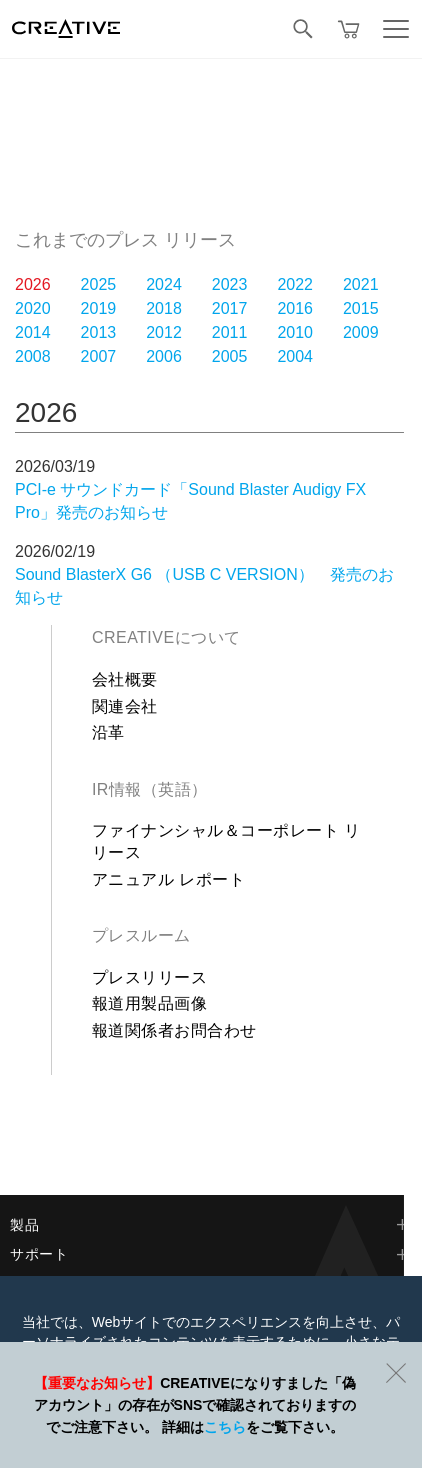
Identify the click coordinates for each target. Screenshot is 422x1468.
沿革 (108, 732)
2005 (230, 356)
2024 (164, 284)
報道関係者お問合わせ (174, 1030)
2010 (295, 332)
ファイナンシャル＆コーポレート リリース (226, 841)
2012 (164, 332)
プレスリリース (149, 977)
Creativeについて (166, 637)
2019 (99, 308)
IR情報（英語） (150, 789)
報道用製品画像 (149, 1003)
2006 (164, 356)
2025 (99, 284)
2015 (361, 308)
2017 (230, 308)
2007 (99, 356)
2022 (295, 284)
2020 (33, 308)
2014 (33, 332)
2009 (361, 332)
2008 (33, 356)
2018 (164, 308)
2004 (295, 356)
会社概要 (125, 679)
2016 (295, 308)
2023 (230, 284)
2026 (33, 284)
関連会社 (125, 706)
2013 (99, 332)
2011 (230, 332)
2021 (361, 284)
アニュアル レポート (168, 879)
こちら (225, 1427)
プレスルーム (141, 935)
